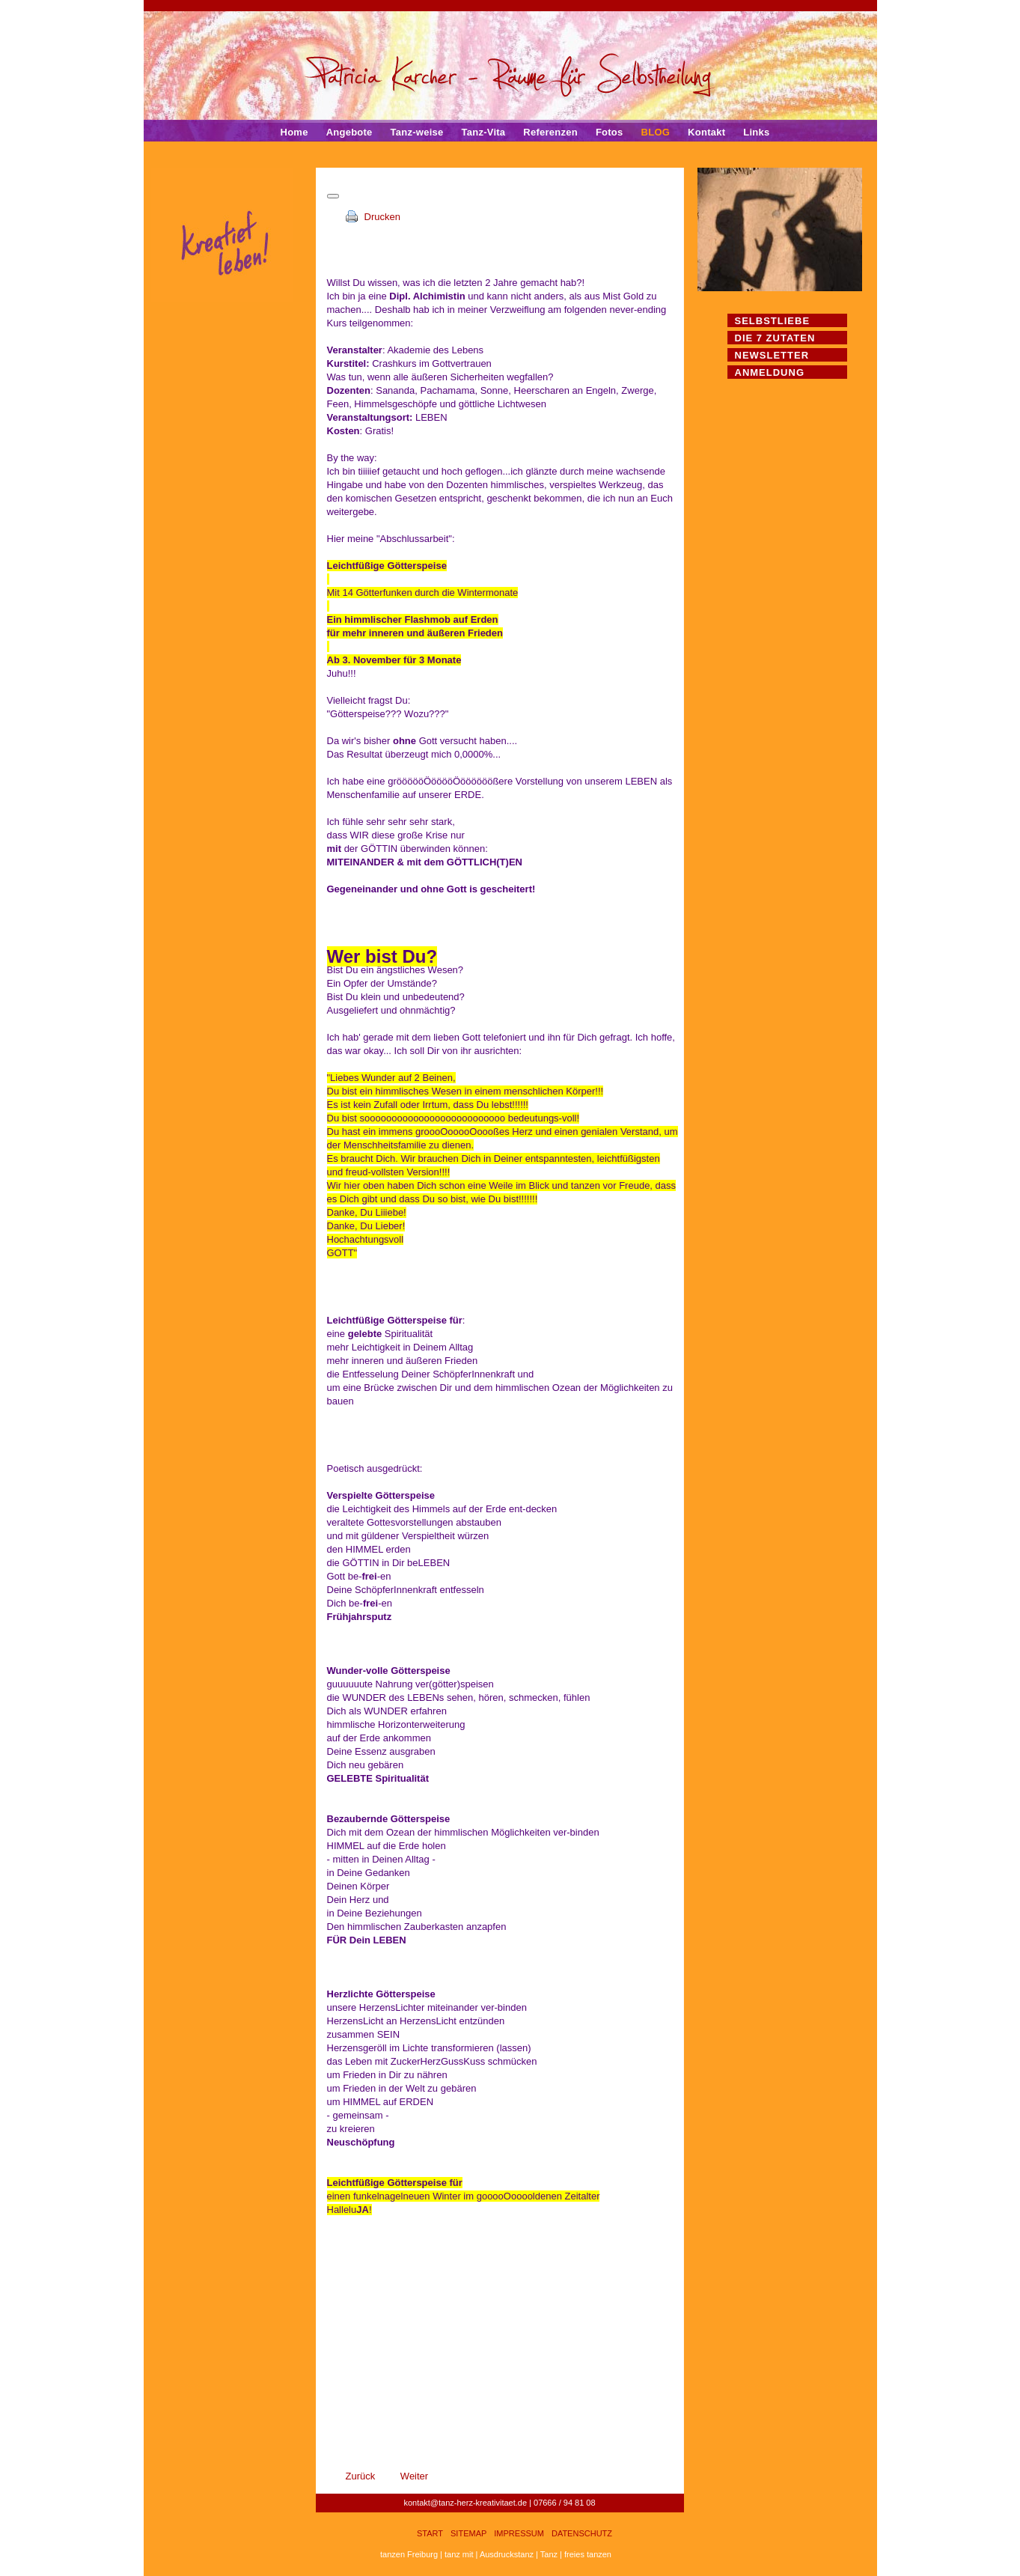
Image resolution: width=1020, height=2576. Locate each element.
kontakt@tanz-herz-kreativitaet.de (465, 2502)
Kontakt (706, 132)
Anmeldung (770, 372)
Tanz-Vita (483, 132)
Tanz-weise (417, 132)
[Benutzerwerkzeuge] (333, 196)
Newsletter (772, 355)
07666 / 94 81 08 (565, 2502)
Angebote (349, 132)
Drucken (382, 216)
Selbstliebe (772, 320)
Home (294, 132)
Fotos (609, 132)
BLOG (656, 132)
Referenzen (550, 132)
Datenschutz (582, 2533)
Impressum (519, 2533)
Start (430, 2533)
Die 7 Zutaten (775, 338)
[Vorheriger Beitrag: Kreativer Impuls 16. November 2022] (373, 2476)
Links (756, 132)
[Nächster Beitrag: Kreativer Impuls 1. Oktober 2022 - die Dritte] (414, 2476)
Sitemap (468, 2533)
